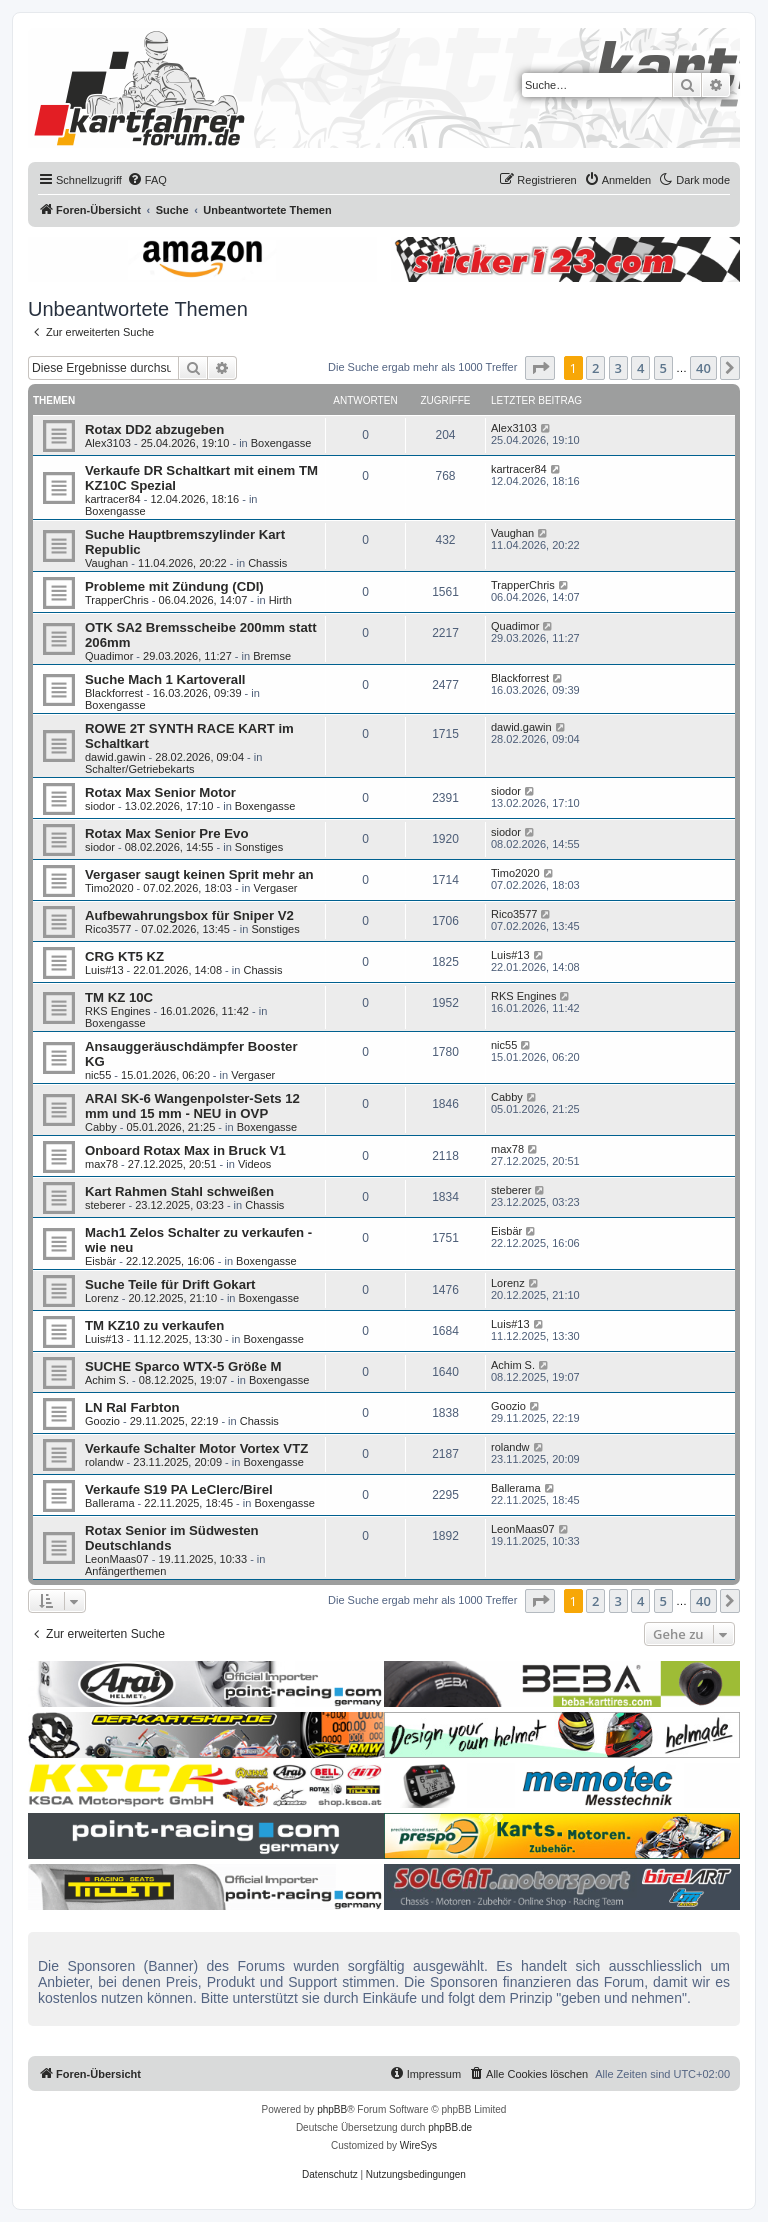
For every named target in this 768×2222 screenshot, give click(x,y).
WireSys (418, 2145)
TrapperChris (117, 600)
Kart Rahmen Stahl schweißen (179, 1191)
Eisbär (100, 1261)
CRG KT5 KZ (124, 956)
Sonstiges (259, 847)
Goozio (102, 1421)
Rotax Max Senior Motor (160, 792)
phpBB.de (450, 2127)
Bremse (272, 656)
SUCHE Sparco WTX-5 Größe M (183, 1366)
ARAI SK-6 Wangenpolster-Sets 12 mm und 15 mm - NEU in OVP (192, 1106)
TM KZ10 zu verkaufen (154, 1325)
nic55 (98, 1075)
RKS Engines (117, 1011)
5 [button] (663, 368)
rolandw (104, 1462)
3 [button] (618, 368)
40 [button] (703, 368)
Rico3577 (108, 929)
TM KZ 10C (119, 997)
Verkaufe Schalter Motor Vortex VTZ (196, 1448)
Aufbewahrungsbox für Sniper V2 (189, 915)
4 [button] (640, 368)
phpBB (332, 2109)
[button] (540, 368)
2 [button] (595, 368)
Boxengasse (281, 443)
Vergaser (275, 888)
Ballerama (110, 1503)
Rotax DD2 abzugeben (154, 429)
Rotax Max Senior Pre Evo (166, 833)
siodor (100, 806)
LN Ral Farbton (132, 1407)
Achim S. (107, 1380)
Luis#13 (104, 970)
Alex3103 (108, 443)
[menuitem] (147, 180)
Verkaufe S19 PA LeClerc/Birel (179, 1489)
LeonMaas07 (117, 1559)
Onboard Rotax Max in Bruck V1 (185, 1150)
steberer (105, 1205)
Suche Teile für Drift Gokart (170, 1284)
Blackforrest (114, 693)
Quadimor (109, 656)
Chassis (267, 563)
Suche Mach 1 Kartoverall (165, 679)
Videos (254, 1164)
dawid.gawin (115, 757)
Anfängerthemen (125, 1571)
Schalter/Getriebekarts (139, 769)
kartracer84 (113, 499)
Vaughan (106, 563)
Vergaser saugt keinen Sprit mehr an (199, 874)
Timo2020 (109, 888)
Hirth (280, 600)
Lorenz (102, 1298)
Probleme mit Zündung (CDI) (174, 586)
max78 (101, 1164)
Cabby (101, 1127)
